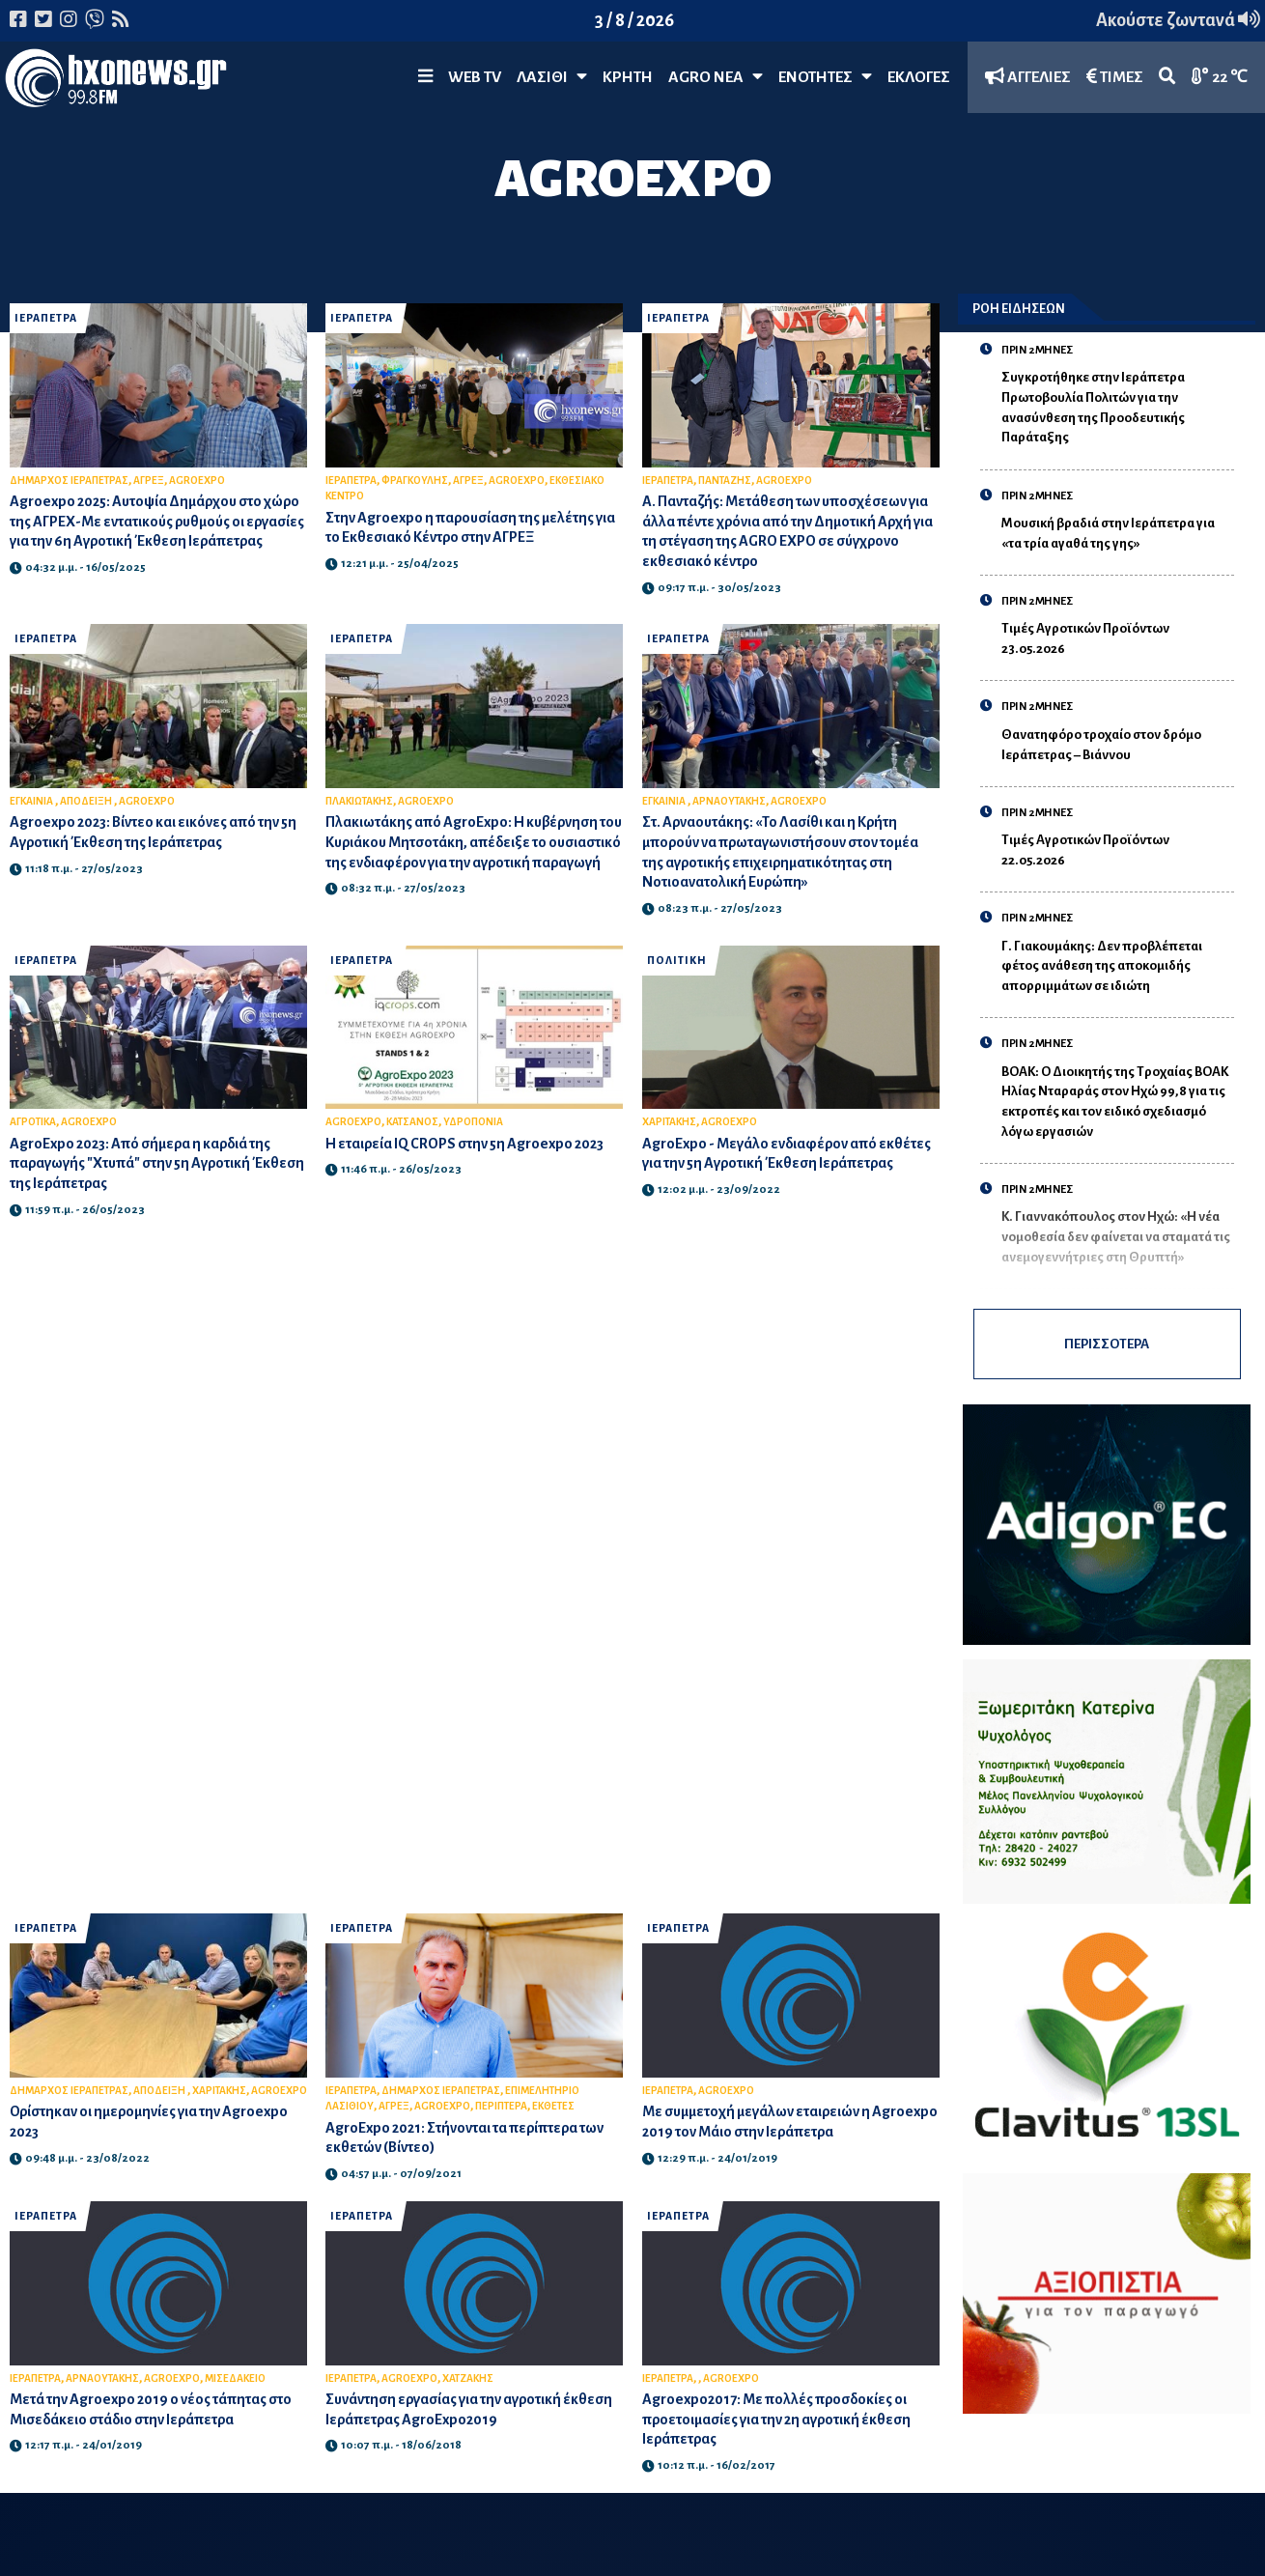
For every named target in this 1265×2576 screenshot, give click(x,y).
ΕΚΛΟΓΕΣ (918, 77)
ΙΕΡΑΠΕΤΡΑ (45, 318)
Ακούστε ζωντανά (1178, 20)
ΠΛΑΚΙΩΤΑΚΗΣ (359, 801)
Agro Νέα (715, 77)
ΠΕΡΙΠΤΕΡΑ (501, 2106)
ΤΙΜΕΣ (1114, 77)
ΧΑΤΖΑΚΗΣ (467, 2378)
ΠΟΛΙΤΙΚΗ (677, 960)
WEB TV (474, 77)
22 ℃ (1220, 77)
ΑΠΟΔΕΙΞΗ (87, 801)
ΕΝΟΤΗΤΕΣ (825, 77)
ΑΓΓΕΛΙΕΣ (1028, 77)
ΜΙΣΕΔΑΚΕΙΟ (235, 2378)
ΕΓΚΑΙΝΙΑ (32, 801)
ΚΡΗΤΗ (628, 77)
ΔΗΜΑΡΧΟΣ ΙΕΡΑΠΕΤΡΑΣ (69, 480)
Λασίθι (552, 77)
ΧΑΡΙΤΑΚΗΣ (669, 1122)
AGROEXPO (197, 480)
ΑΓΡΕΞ (148, 480)
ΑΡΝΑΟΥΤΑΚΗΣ (729, 801)
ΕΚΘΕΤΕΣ (553, 2106)
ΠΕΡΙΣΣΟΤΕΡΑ (1106, 1344)
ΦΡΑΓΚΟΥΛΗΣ (414, 480)
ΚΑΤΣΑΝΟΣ (412, 1122)
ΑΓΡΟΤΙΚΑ (33, 1122)
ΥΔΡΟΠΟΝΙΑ (473, 1122)
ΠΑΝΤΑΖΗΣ (724, 480)
